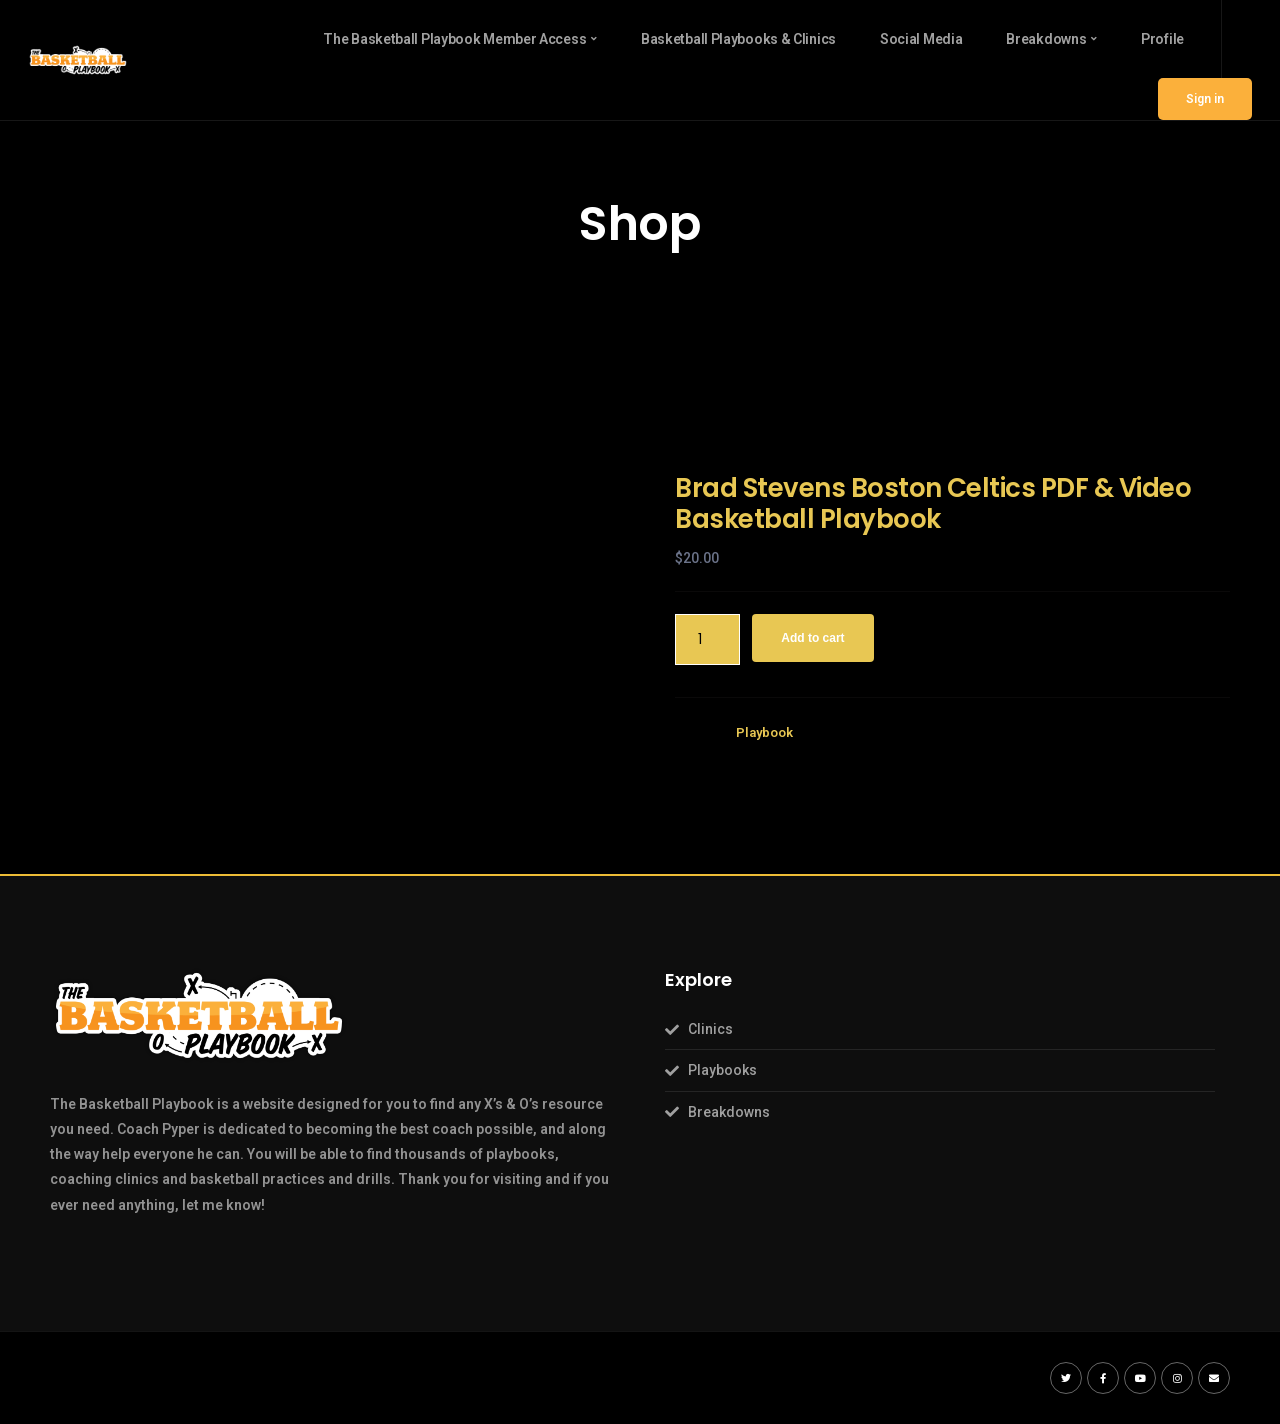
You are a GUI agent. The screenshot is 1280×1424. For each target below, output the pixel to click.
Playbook (764, 732)
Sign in (1205, 99)
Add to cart (812, 638)
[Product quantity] (707, 639)
